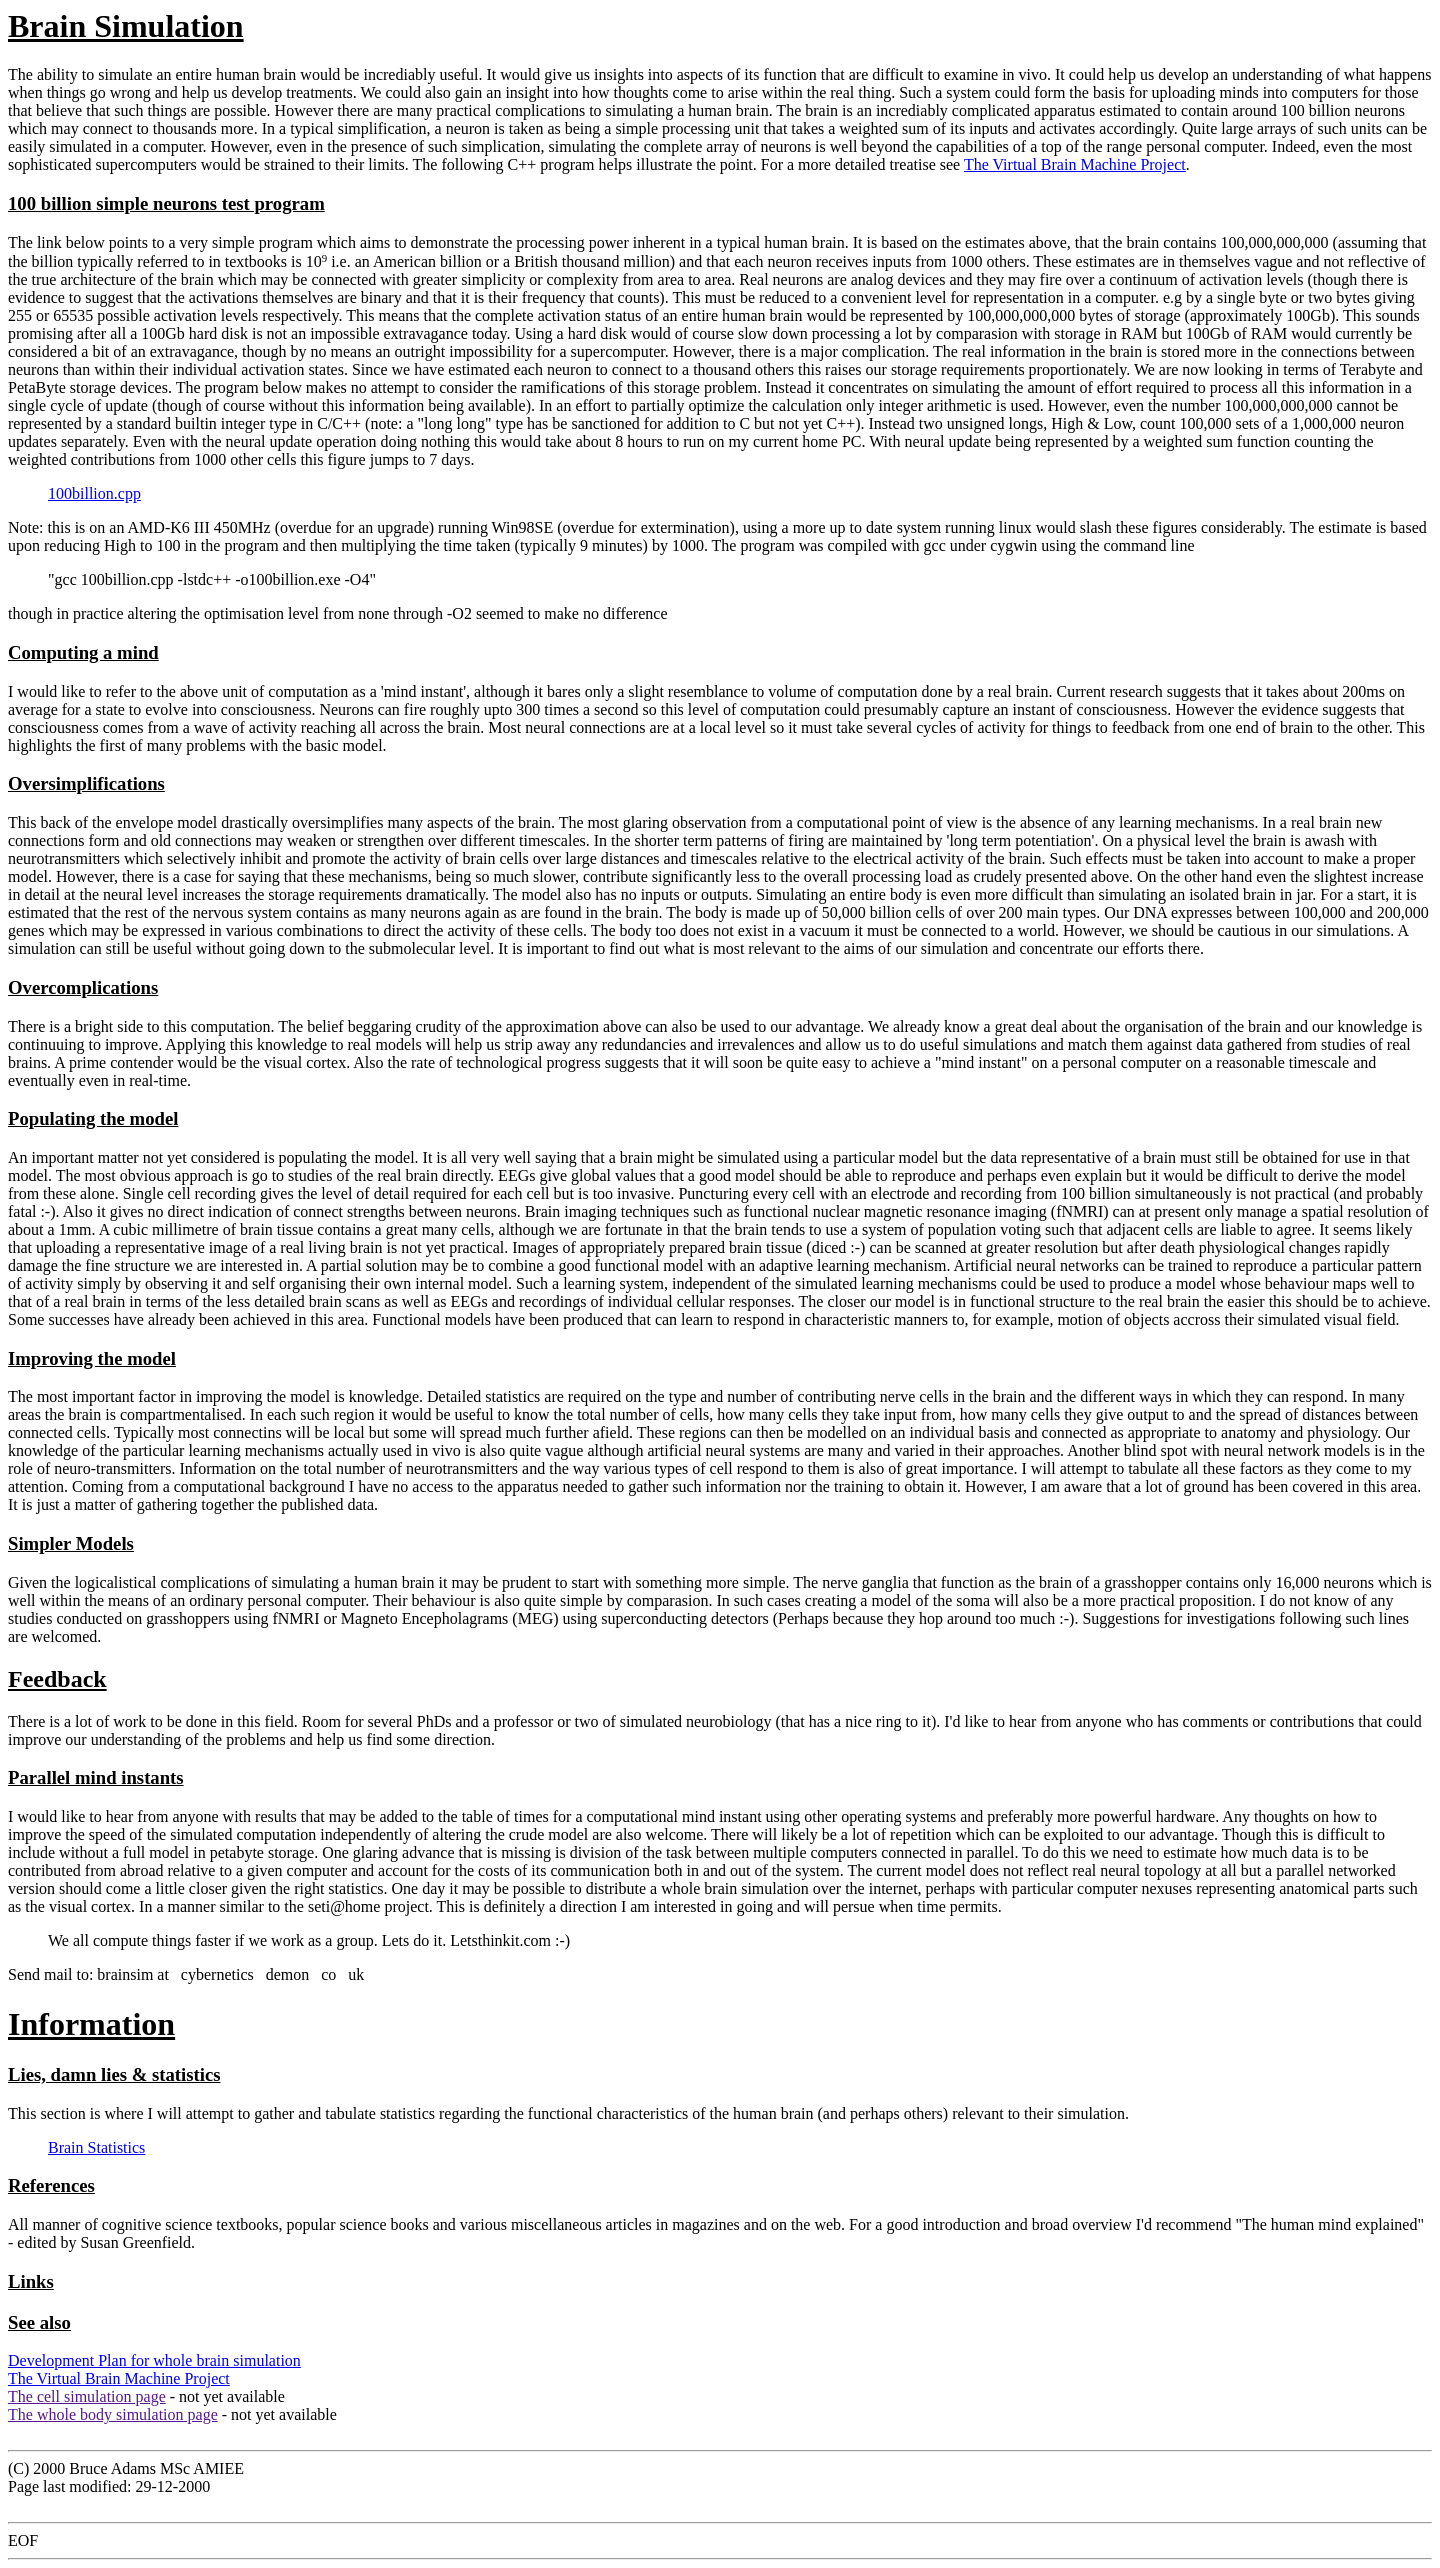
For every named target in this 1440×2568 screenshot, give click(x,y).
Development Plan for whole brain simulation (154, 2360)
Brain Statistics (96, 2147)
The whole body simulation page (113, 2414)
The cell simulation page (87, 2396)
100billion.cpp (94, 493)
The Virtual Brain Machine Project (1075, 164)
